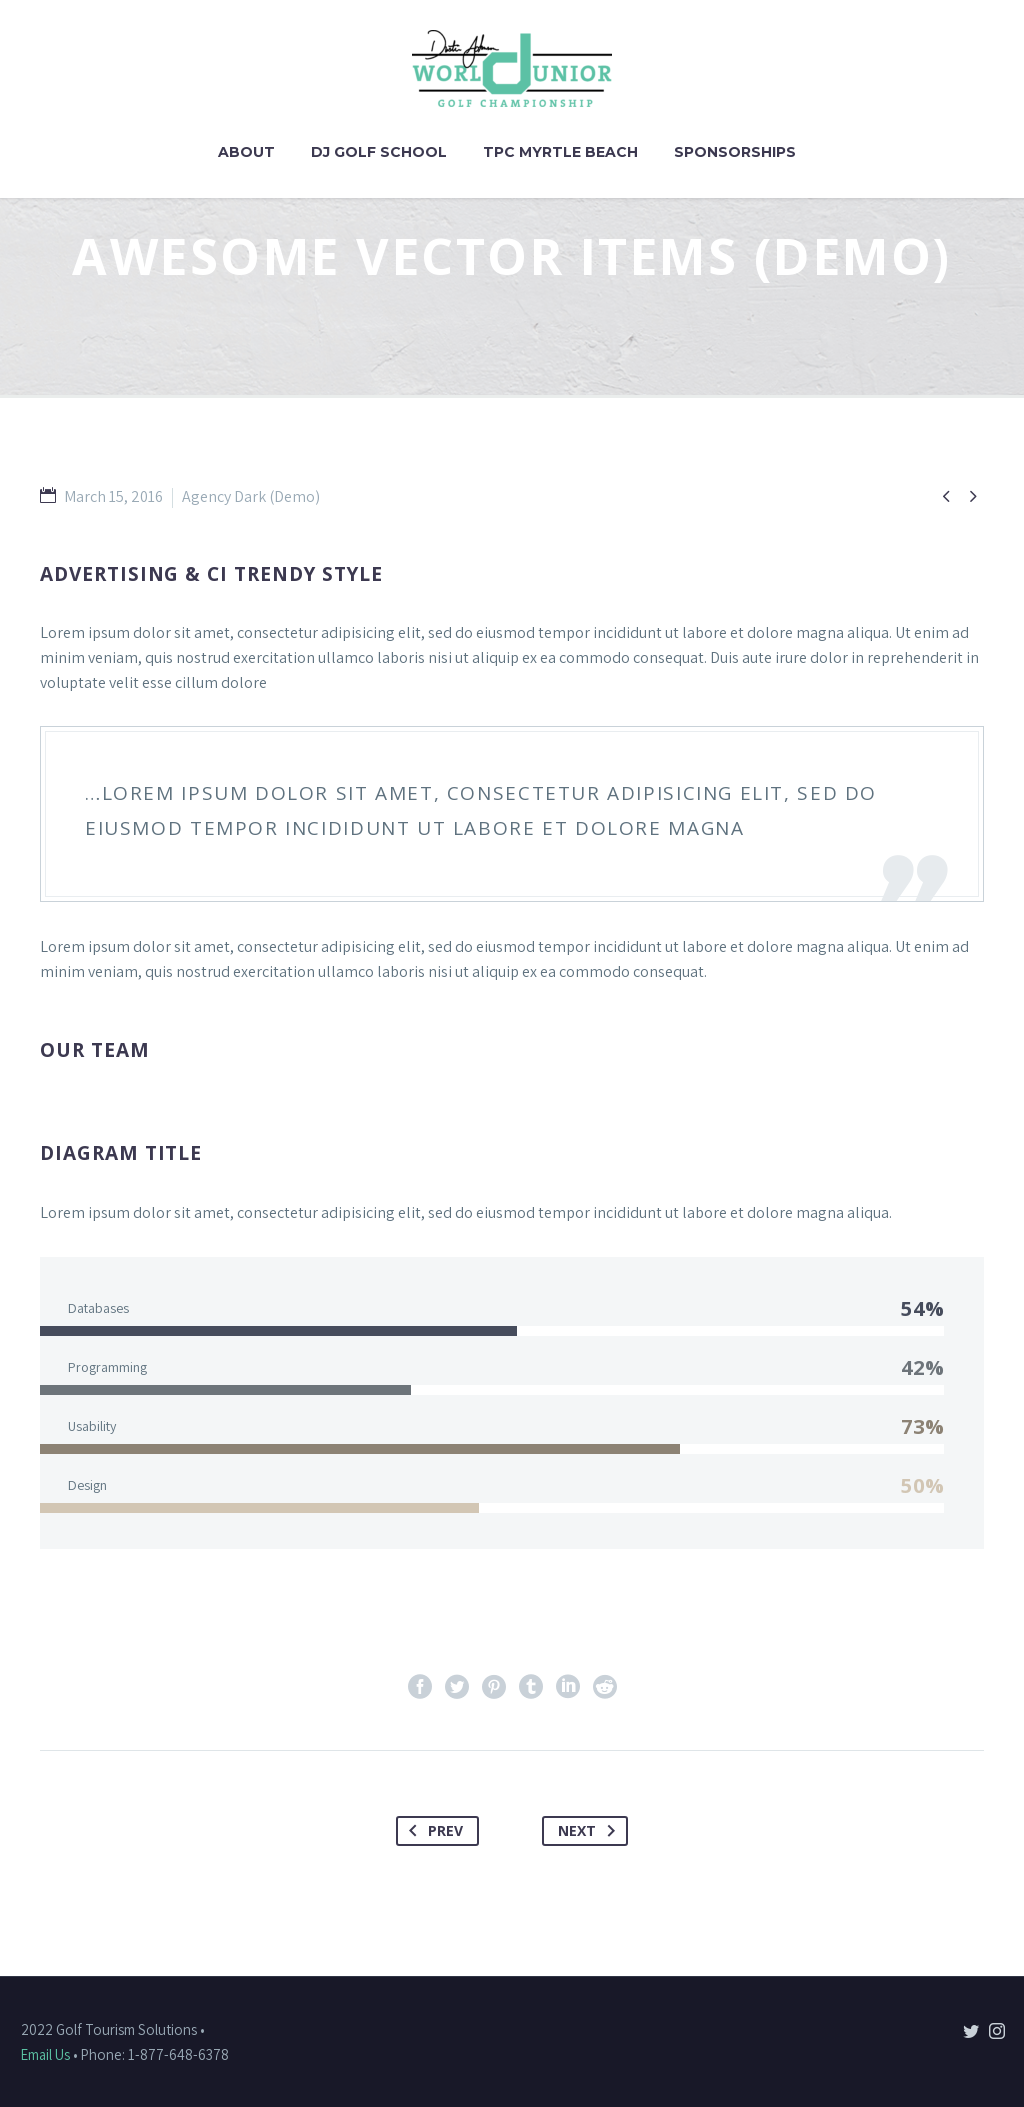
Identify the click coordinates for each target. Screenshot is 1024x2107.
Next (590, 1831)
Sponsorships (735, 152)
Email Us (45, 2054)
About (246, 152)
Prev (432, 1831)
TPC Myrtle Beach (560, 152)
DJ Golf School (379, 152)
